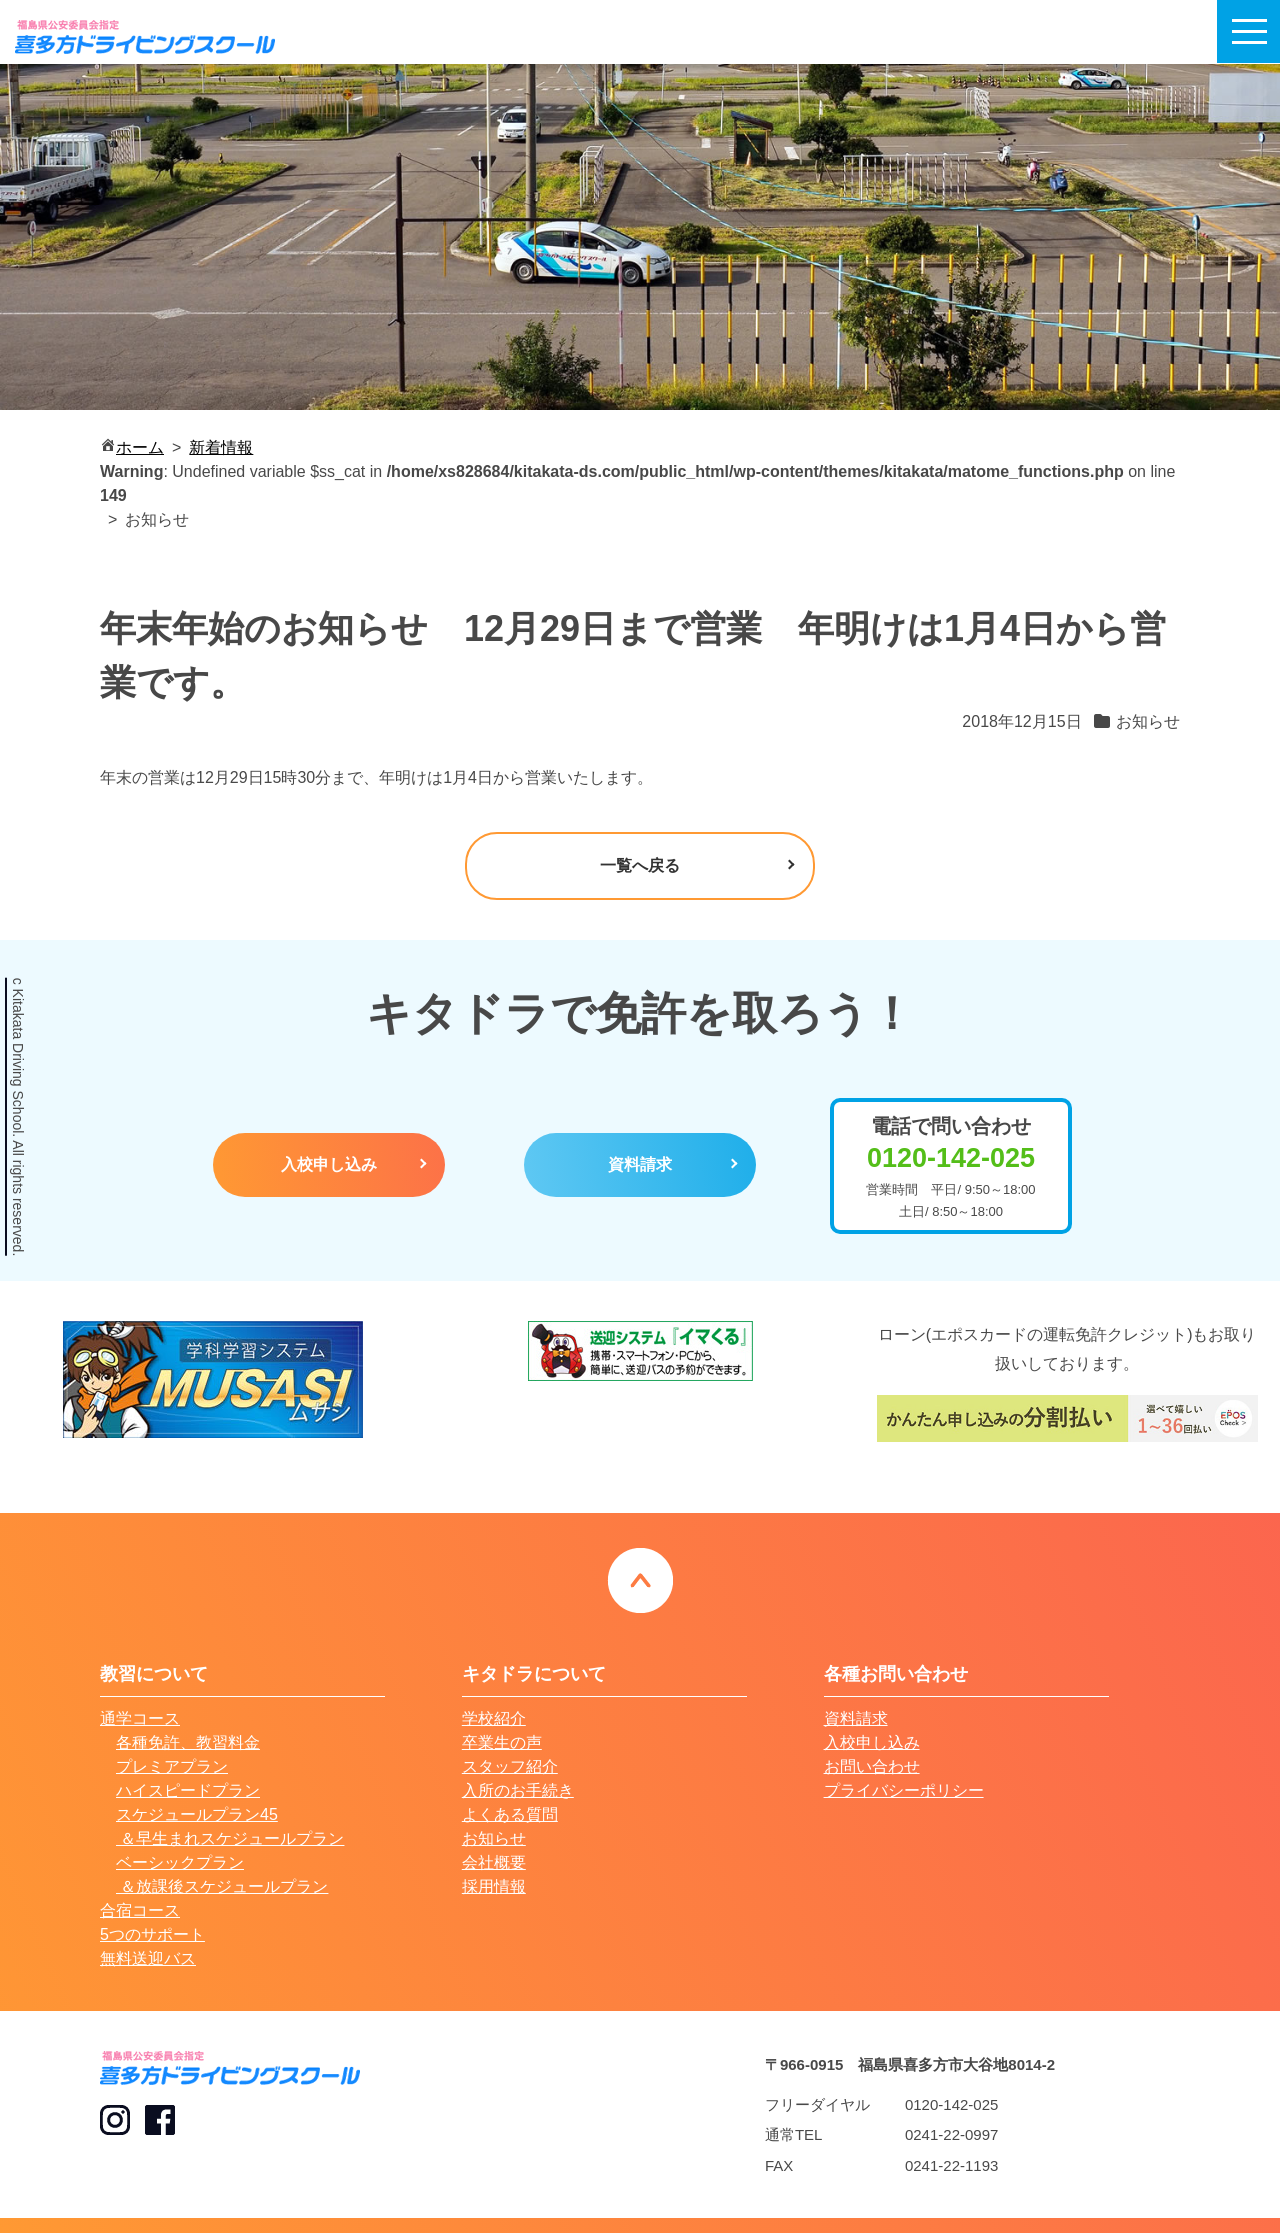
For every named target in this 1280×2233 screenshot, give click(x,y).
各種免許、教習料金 (188, 1742)
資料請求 (640, 1164)
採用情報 (494, 1886)
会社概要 (494, 1862)
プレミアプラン (172, 1766)
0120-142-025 (951, 2104)
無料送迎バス (148, 1958)
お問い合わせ (872, 1766)
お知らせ (494, 1838)
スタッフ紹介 (510, 1766)
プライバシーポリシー (904, 1790)
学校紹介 (494, 1718)
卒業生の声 (502, 1742)
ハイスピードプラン (188, 1790)
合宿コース (140, 1910)
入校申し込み (329, 1164)
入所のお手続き (518, 1790)
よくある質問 (510, 1814)
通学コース (140, 1718)
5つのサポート (152, 1934)
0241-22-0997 (951, 2134)
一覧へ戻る (640, 865)
